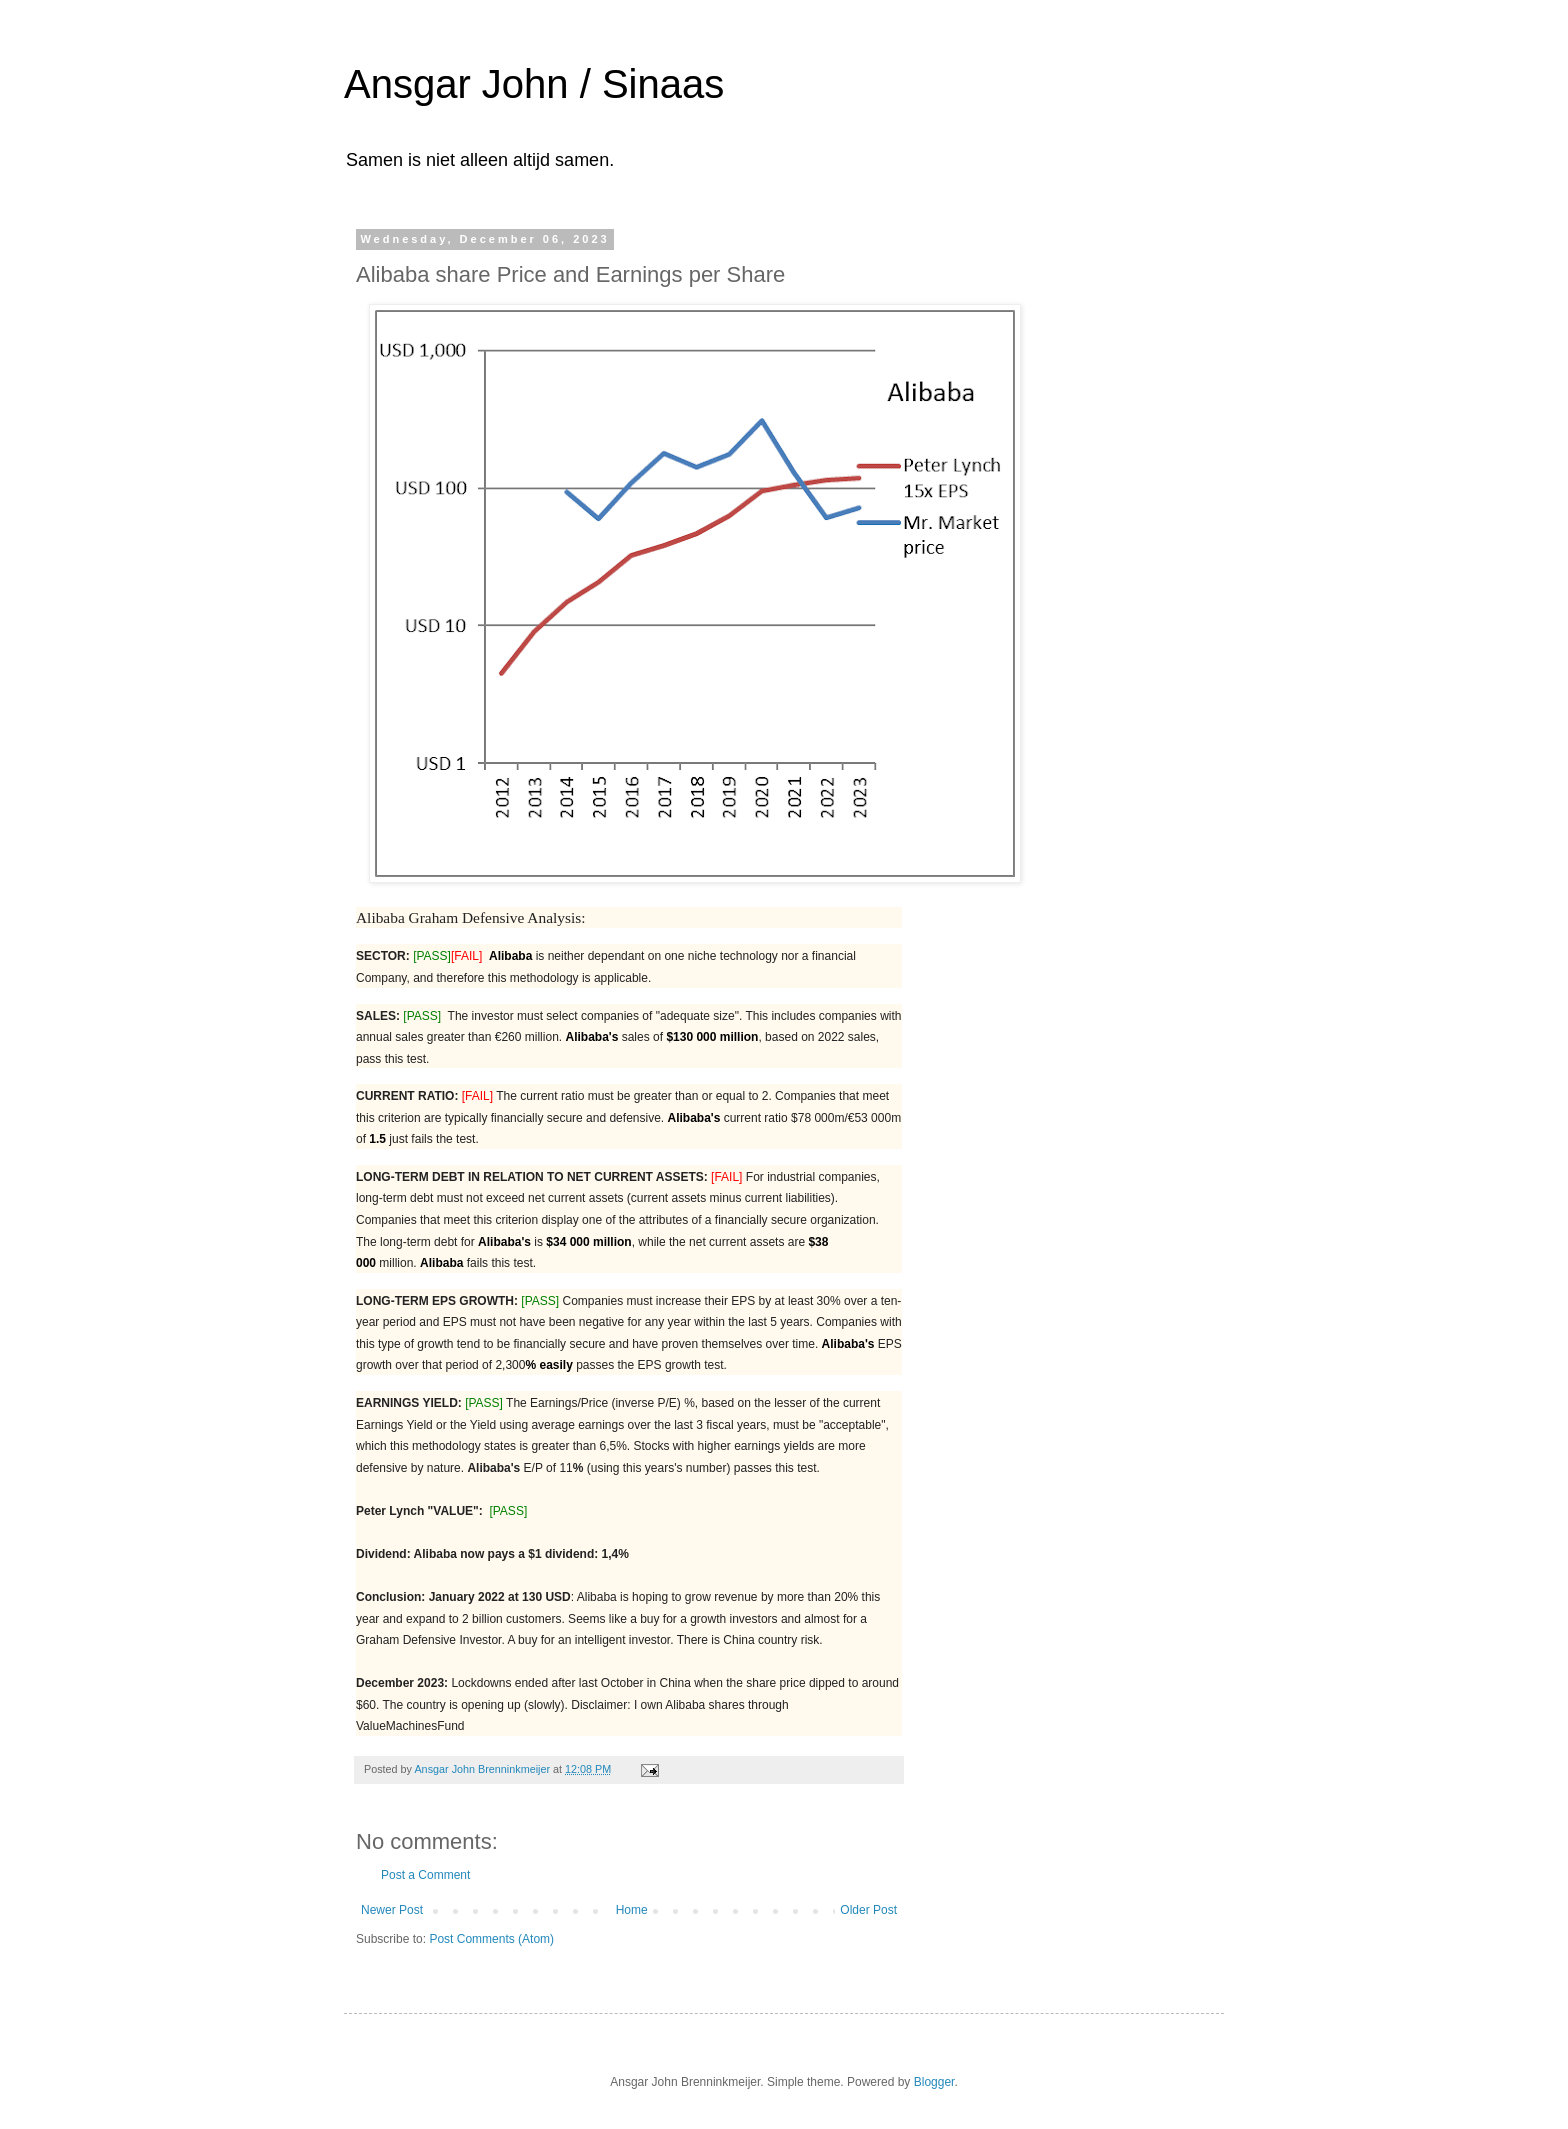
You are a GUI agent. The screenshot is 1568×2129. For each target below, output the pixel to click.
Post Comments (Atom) (491, 1939)
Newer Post (392, 1910)
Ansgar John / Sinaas (534, 84)
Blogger (934, 2082)
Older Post (868, 1910)
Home (632, 1910)
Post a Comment (425, 1875)
